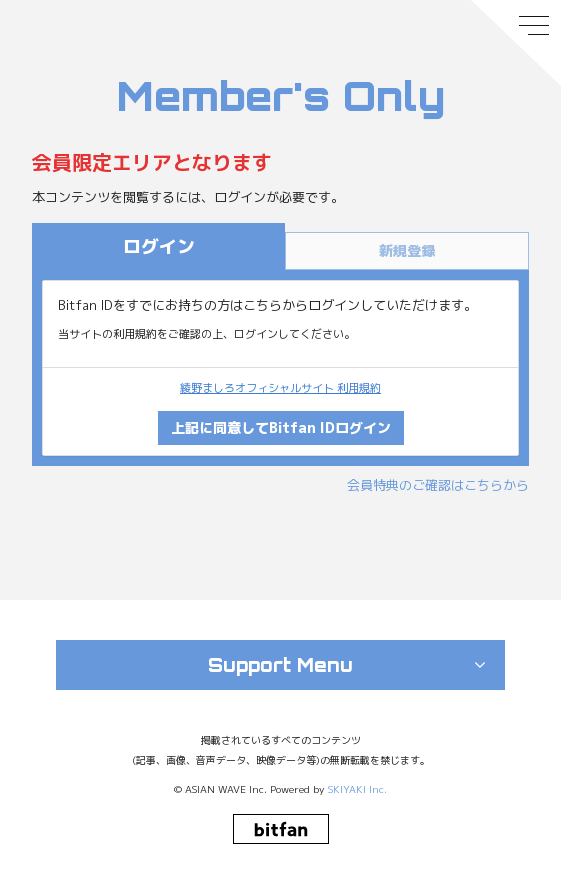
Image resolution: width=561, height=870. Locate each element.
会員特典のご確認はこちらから (438, 485)
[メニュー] (516, 43)
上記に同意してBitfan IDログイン (281, 427)
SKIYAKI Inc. (357, 789)
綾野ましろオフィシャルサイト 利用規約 (280, 388)
